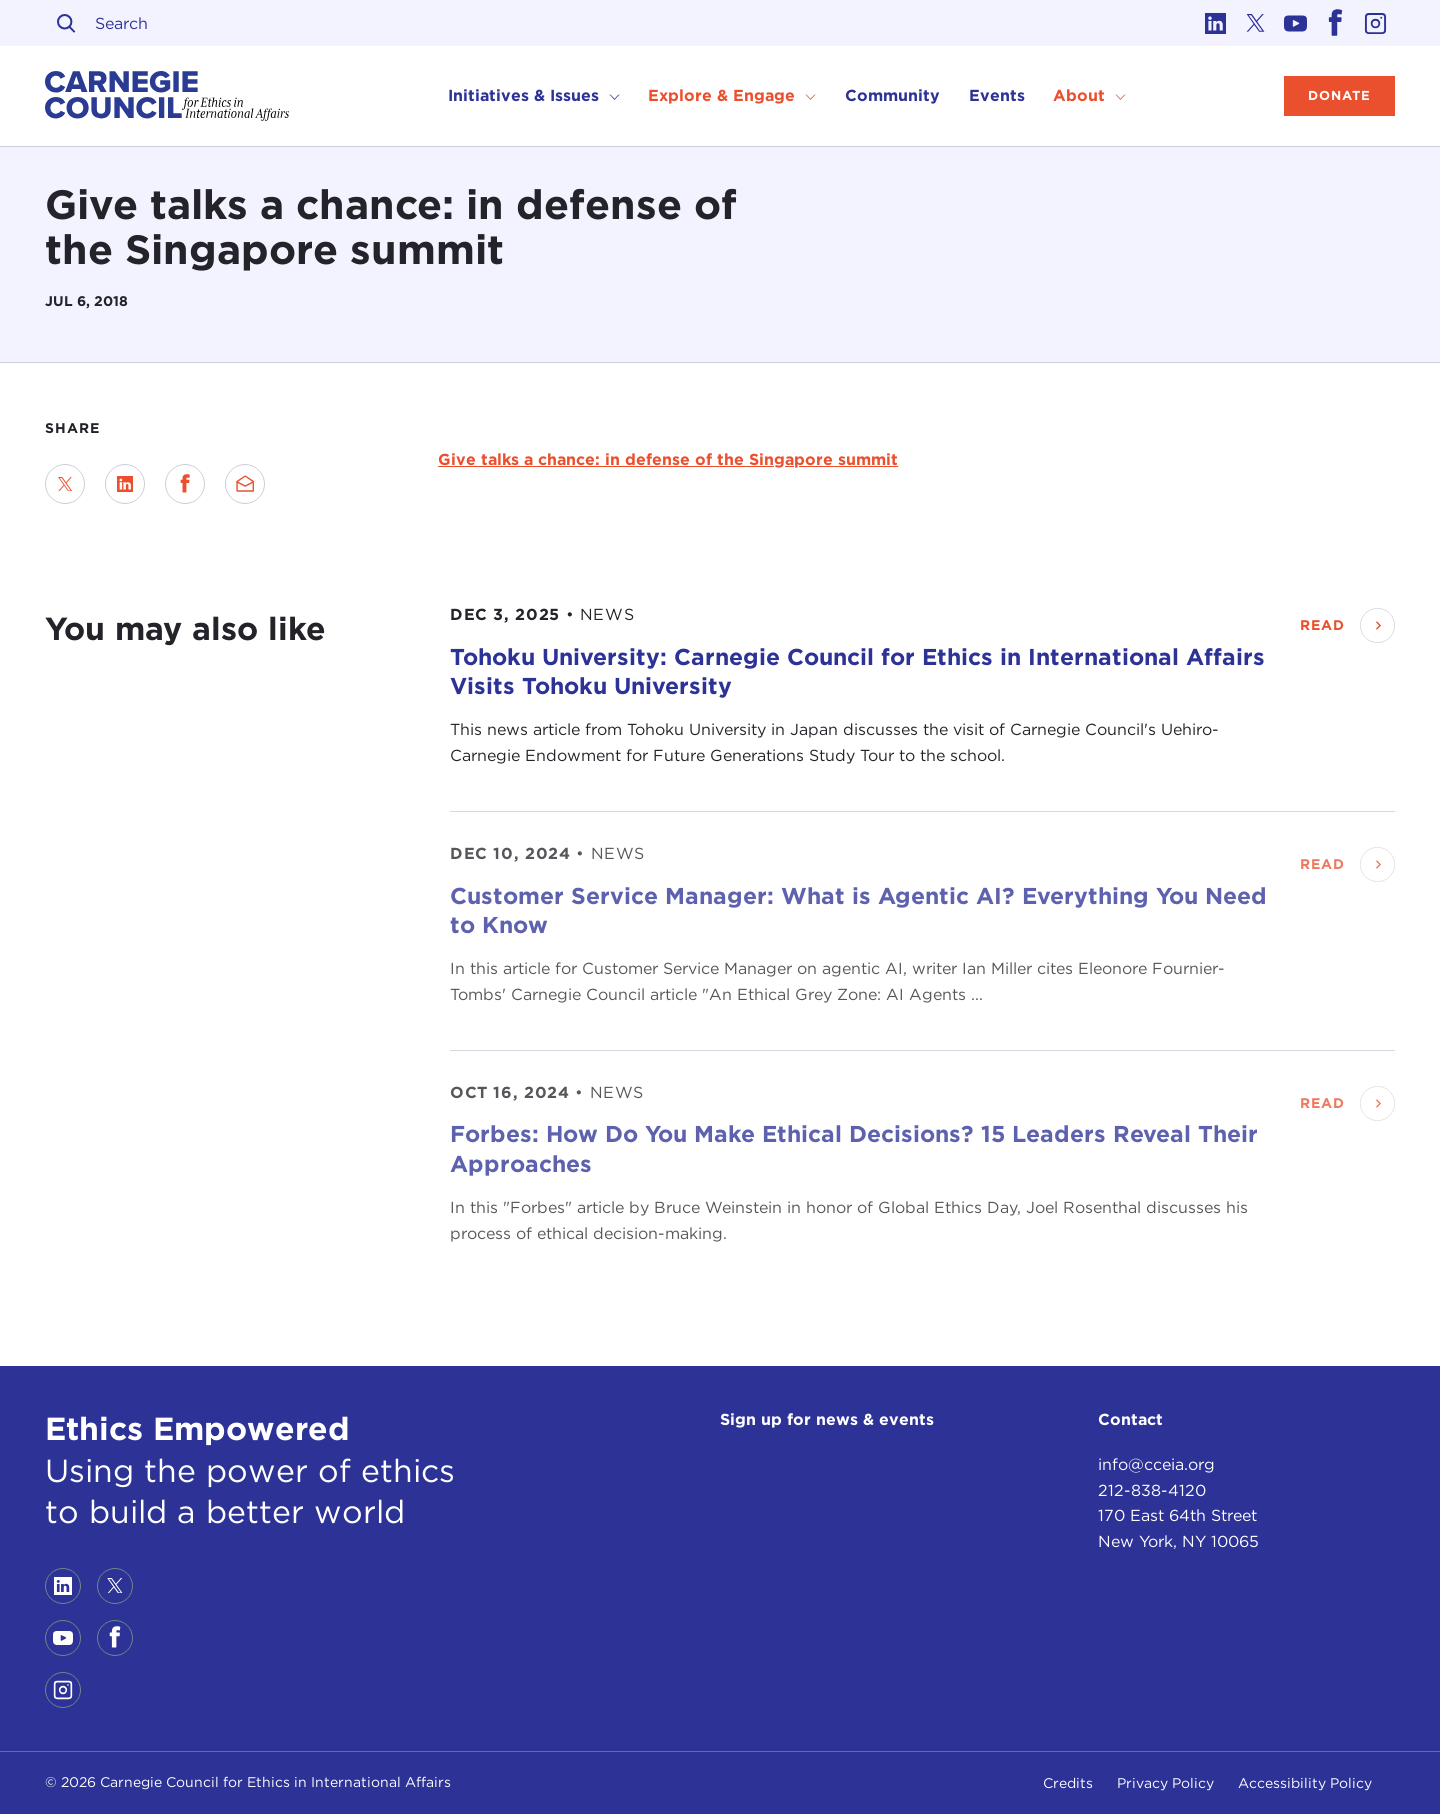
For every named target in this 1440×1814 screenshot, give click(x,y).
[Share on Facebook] (185, 484)
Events (997, 95)
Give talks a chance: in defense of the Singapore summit (668, 459)
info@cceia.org (1156, 1464)
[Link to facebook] (1335, 23)
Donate (1339, 95)
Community (892, 95)
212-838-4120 (1152, 1490)
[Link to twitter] (1255, 23)
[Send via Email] (245, 484)
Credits (1068, 1783)
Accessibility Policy (1305, 1783)
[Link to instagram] (1375, 23)
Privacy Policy (1165, 1783)
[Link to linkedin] (1215, 23)
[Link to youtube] (1295, 23)
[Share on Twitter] (65, 484)
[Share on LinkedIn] (125, 484)
